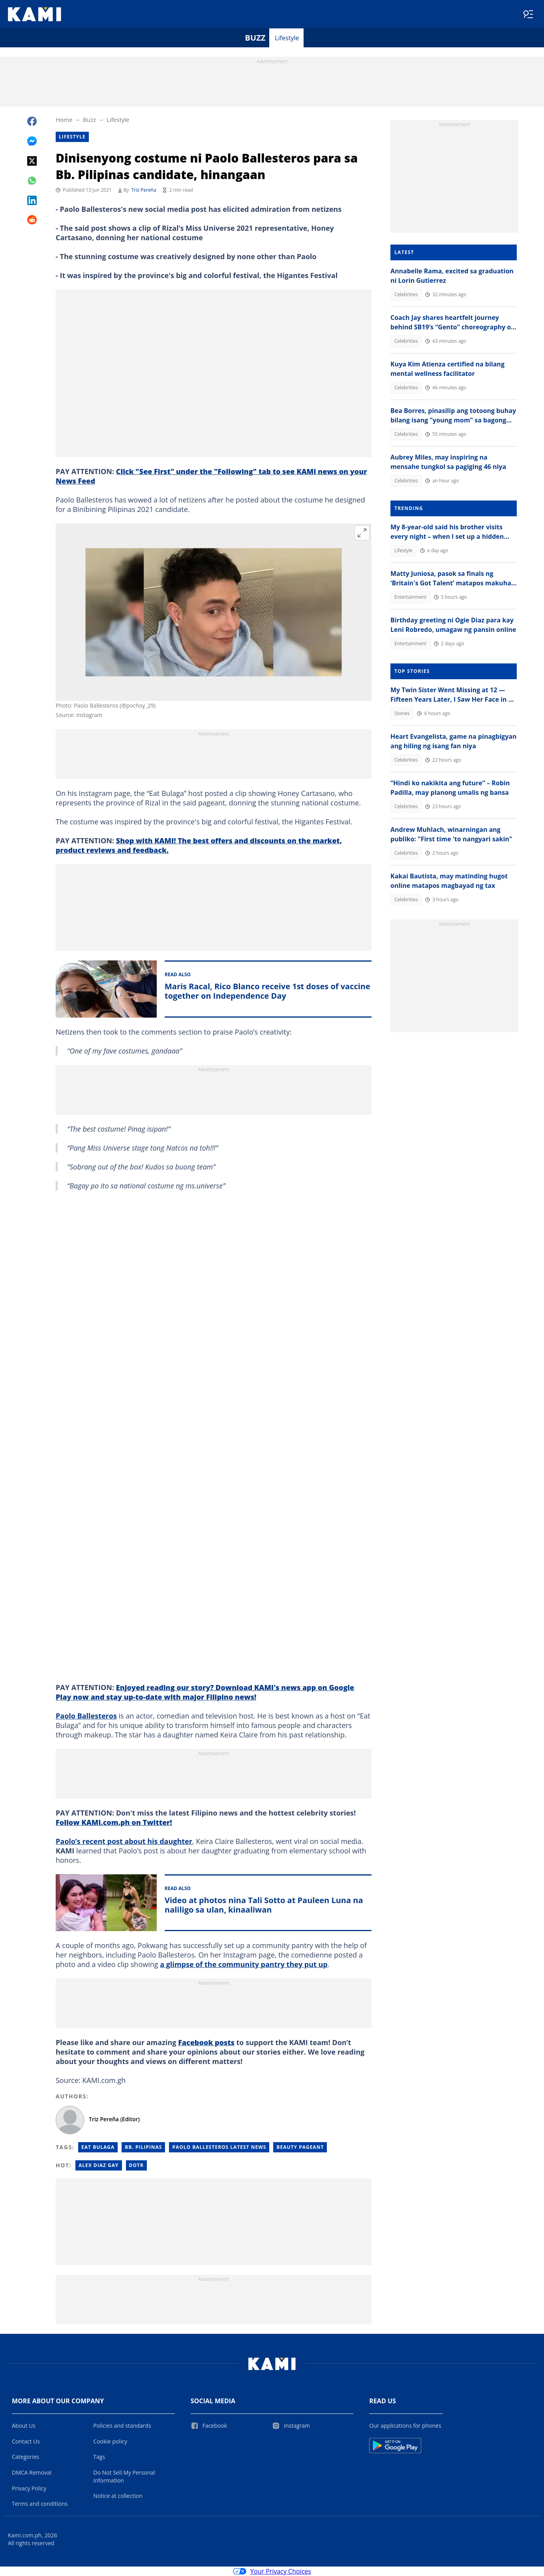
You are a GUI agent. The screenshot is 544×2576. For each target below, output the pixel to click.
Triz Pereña (143, 190)
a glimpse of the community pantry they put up (244, 1964)
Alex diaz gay (99, 2165)
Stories (401, 713)
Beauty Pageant (300, 2147)
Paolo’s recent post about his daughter (124, 1841)
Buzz (255, 37)
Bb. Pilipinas (143, 2147)
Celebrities (406, 294)
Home (64, 119)
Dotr (136, 2165)
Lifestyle (287, 38)
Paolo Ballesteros (86, 1715)
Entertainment (410, 597)
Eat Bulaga (97, 2147)
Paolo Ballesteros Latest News (219, 2147)
